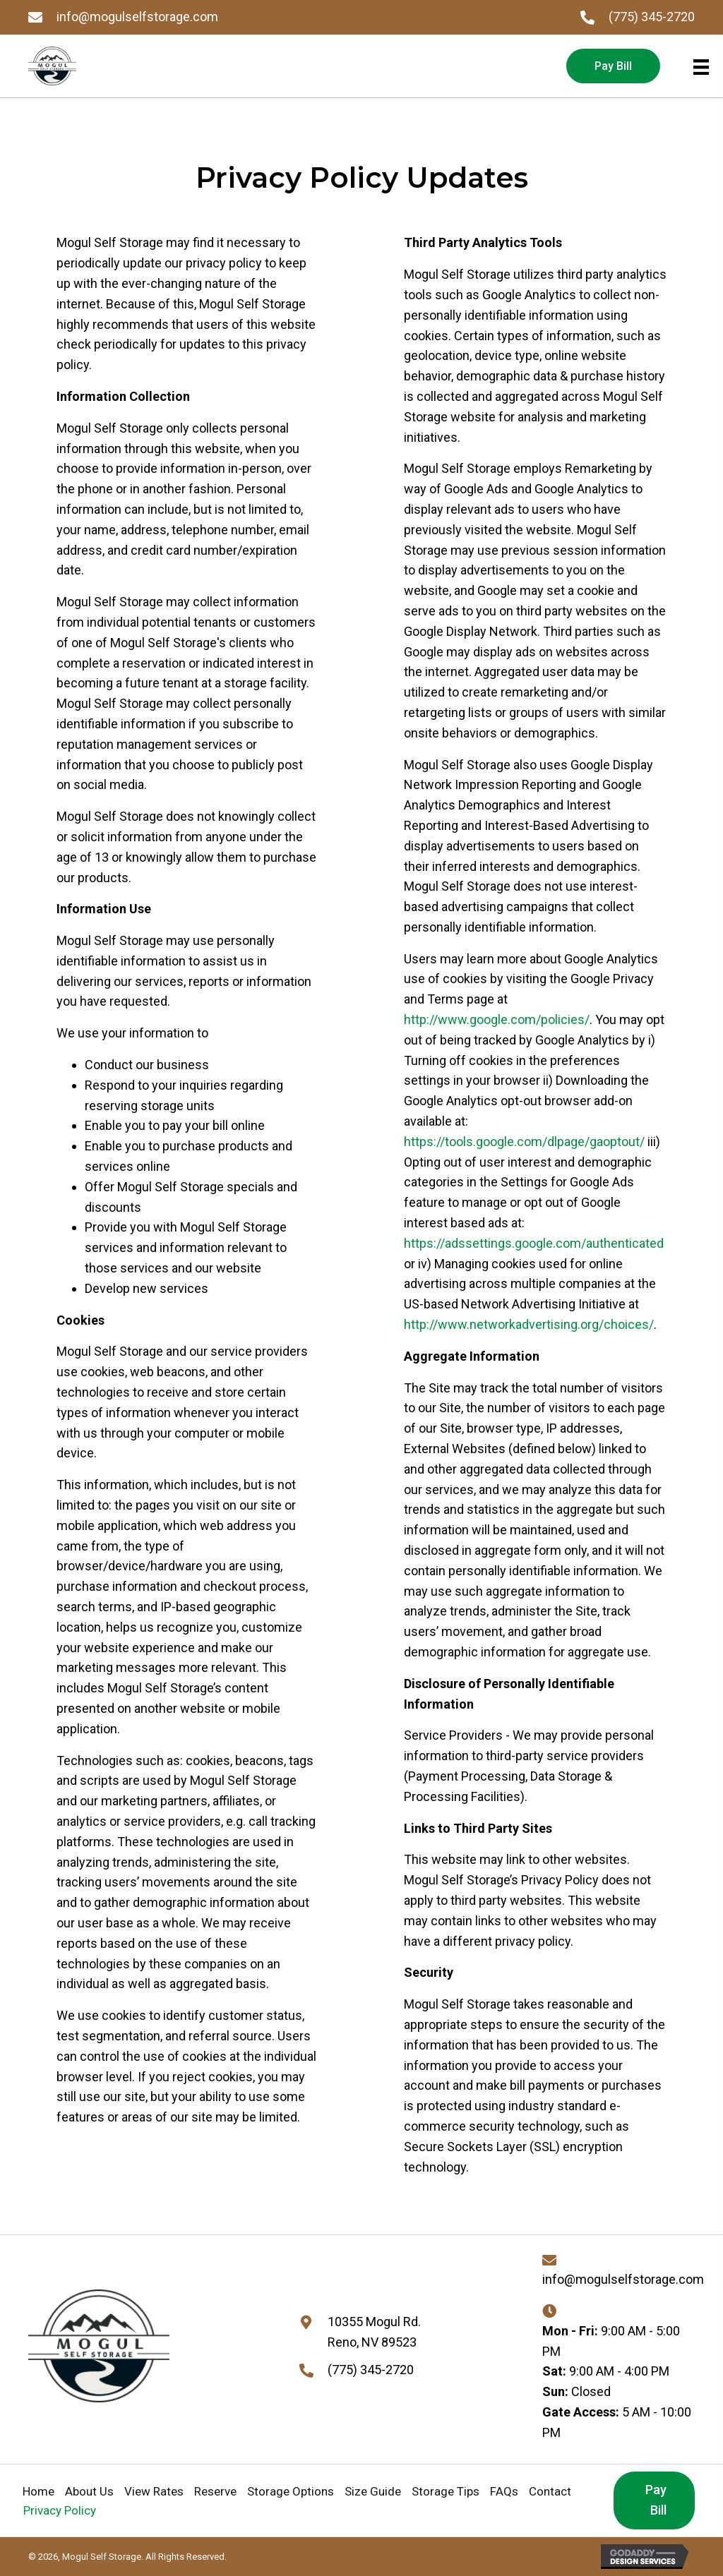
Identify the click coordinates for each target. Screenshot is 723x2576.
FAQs (504, 2491)
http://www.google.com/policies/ (497, 1019)
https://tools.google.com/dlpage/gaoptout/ (524, 1141)
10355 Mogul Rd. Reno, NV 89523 (374, 2331)
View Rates (154, 2491)
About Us (89, 2491)
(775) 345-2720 (652, 16)
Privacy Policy (59, 2510)
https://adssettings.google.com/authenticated (534, 1243)
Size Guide (373, 2491)
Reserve (215, 2491)
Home (38, 2491)
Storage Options (290, 2491)
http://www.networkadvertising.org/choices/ (529, 1324)
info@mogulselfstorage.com (137, 16)
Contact (550, 2491)
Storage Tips (445, 2491)
